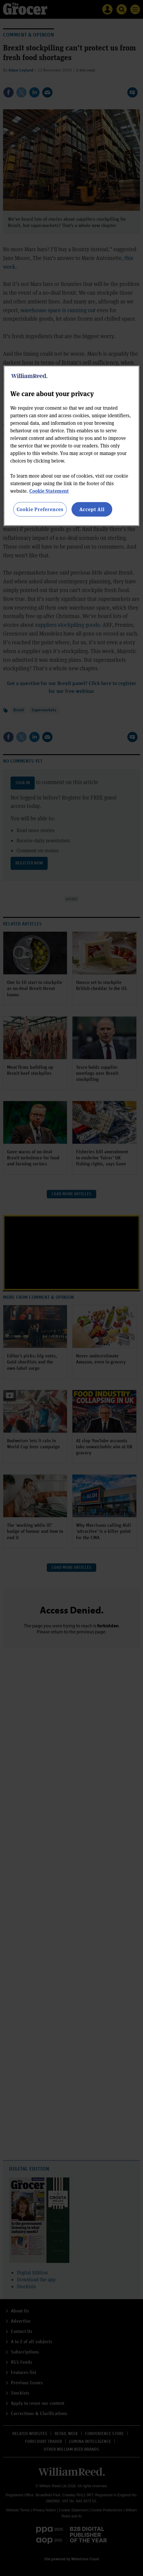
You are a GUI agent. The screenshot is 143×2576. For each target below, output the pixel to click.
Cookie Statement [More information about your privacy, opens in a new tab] (49, 490)
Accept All (92, 509)
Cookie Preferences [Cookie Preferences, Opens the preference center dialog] (40, 509)
